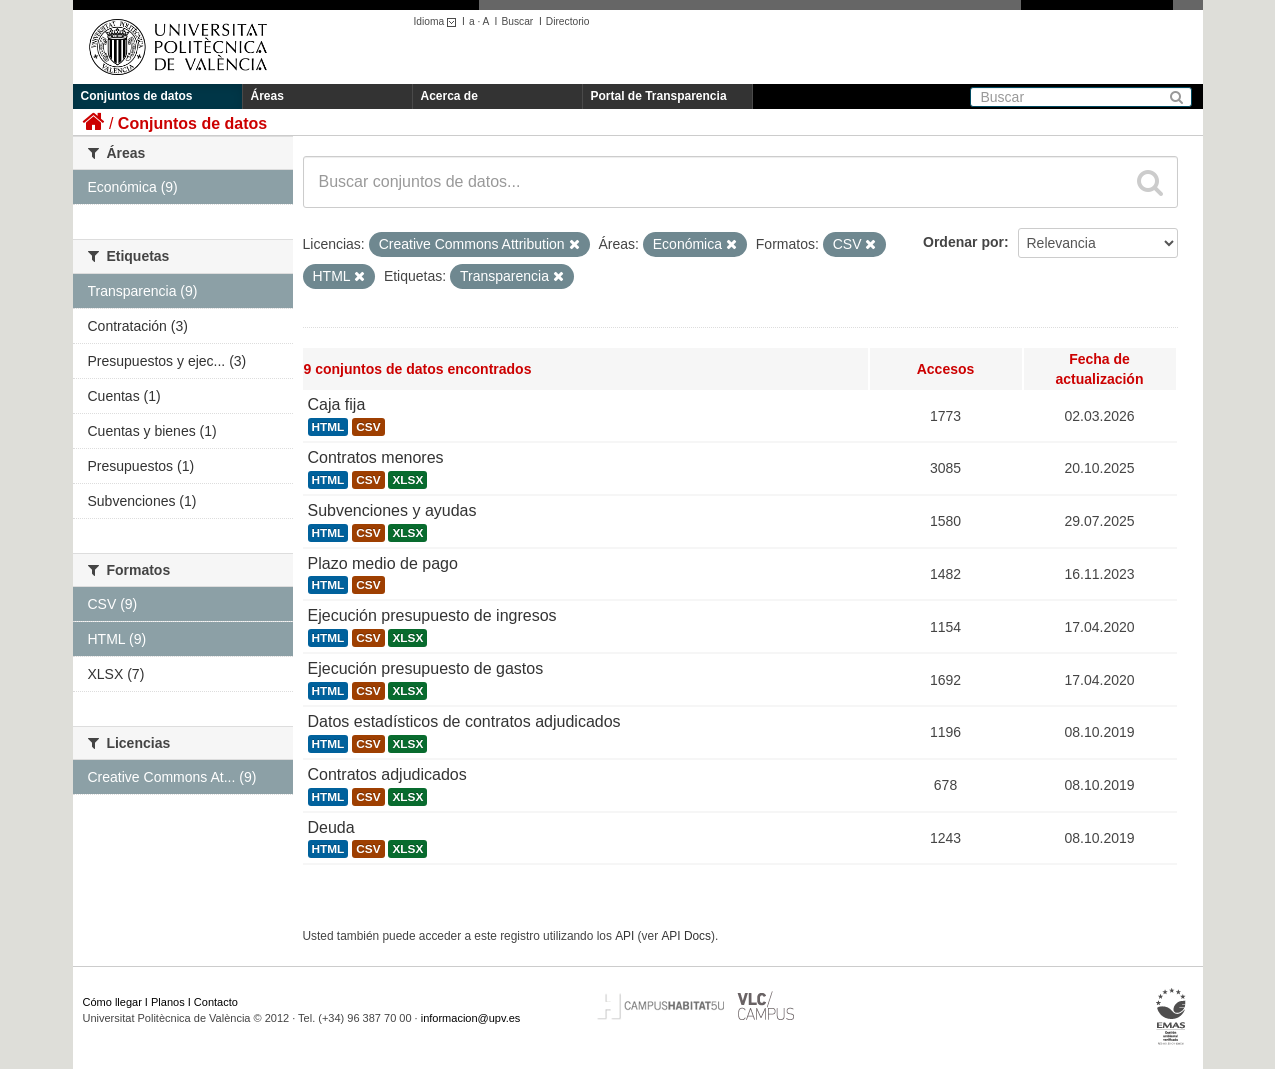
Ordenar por (963, 242)
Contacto (216, 1002)
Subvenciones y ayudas (392, 510)
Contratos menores (376, 457)
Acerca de (449, 96)
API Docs (686, 936)
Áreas (267, 96)
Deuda (331, 827)
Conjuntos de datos (137, 96)
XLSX (407, 480)
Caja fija (337, 404)
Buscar (517, 21)
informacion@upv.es (471, 1018)
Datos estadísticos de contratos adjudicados (464, 721)
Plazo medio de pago (383, 563)
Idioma (438, 21)
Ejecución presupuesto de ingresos (432, 615)
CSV (368, 427)
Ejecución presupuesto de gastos (426, 668)
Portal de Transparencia (659, 96)
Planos (168, 1002)
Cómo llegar (112, 1002)
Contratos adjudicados (387, 774)
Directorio (568, 21)
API (624, 936)
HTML (328, 427)
